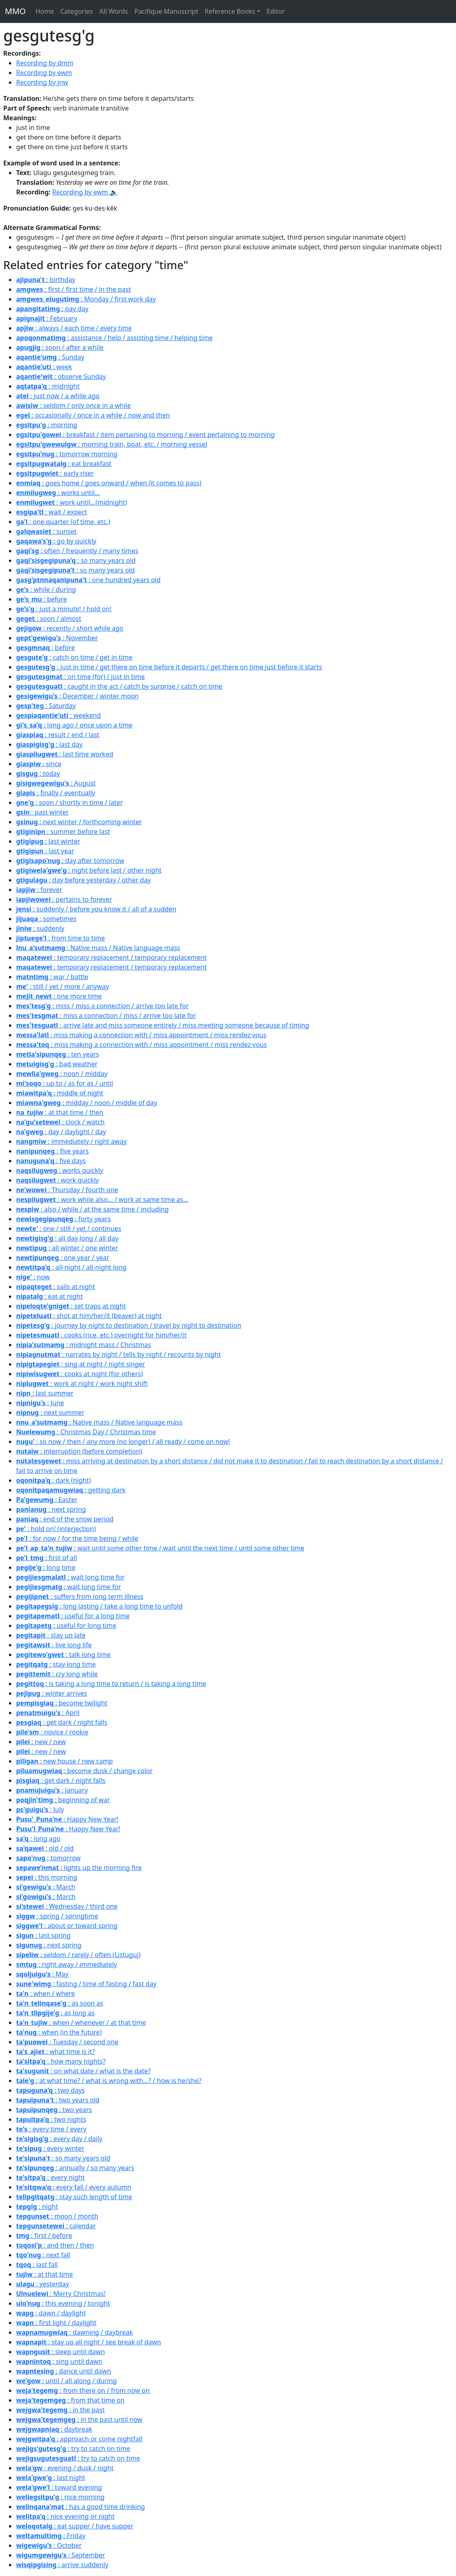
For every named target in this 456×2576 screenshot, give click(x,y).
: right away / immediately (66, 1964)
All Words (113, 11)
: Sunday (50, 357)
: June (40, 1402)
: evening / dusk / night (64, 2467)
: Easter (46, 1499)
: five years (52, 1151)
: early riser (55, 473)
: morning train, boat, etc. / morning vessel (111, 444)
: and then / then (55, 2245)
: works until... (58, 492)
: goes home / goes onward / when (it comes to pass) (108, 482)
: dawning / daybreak (74, 2332)
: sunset (46, 531)
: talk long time (63, 1654)
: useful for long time (66, 1625)
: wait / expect (51, 512)
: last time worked (64, 754)
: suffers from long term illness (79, 1596)
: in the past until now (79, 2419)
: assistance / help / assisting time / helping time (114, 337)
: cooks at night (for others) (79, 1373)
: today (38, 773)
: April (47, 1712)
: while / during (46, 589)
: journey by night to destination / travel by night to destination (128, 1325)
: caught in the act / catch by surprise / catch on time (119, 686)
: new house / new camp (64, 1761)
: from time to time (60, 938)
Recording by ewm (44, 72)
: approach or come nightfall (79, 2438)
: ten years (57, 1054)
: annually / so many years (75, 2167)
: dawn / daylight (51, 2313)
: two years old (57, 2099)
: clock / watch (60, 1122)
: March (45, 1886)
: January (52, 1790)
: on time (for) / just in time (80, 676)
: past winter (42, 812)
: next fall (43, 2254)
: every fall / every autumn (73, 2187)
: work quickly (57, 1180)
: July (40, 1809)
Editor (276, 11)
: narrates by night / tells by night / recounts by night (118, 1354)
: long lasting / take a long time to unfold (99, 1606)
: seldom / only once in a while (73, 405)
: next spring (51, 1509)
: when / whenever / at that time (81, 2022)
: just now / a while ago (58, 395)
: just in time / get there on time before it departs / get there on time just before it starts (169, 666)
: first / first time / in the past (73, 289)
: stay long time (56, 1664)
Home (45, 11)
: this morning (46, 1877)
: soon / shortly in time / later (69, 802)
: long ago (38, 1838)
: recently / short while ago (69, 628)
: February (46, 318)
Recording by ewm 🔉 (85, 192)
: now (33, 1276)
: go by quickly (56, 541)
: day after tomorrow (70, 860)
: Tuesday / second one (67, 2041)
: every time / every (51, 2129)
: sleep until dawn (60, 2351)
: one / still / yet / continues (68, 1228)
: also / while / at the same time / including (92, 1209)
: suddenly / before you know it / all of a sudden (96, 909)
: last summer (44, 1393)
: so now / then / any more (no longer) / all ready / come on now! (123, 1441)
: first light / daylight (56, 2322)
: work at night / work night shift (82, 1383)
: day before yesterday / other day (83, 879)
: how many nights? (61, 2061)
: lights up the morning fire (79, 1867)
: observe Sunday (61, 376)
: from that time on (70, 2400)
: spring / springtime (57, 1916)
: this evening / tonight (63, 2303)
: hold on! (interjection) (56, 1528)
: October (49, 2545)
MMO (15, 11)
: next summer (50, 1412)
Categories (76, 11)
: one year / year (62, 1257)
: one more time (59, 996)
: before (41, 599)
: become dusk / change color (84, 1770)
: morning (46, 424)
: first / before (44, 2235)
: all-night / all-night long (71, 1267)
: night (37, 2206)
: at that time (44, 2274)
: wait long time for (70, 1577)
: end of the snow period (64, 1519)
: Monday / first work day (86, 299)
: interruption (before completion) (79, 1451)
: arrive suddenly (62, 2564)
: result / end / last (57, 734)
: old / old (45, 1848)
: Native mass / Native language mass (98, 947)
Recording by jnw (42, 82)
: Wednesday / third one (66, 1906)
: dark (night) (53, 1480)
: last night (50, 2477)
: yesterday (42, 2283)
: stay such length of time (74, 2196)
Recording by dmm (44, 62)
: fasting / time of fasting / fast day (86, 1983)
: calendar (56, 2225)
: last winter (48, 841)
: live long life (54, 1644)
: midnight (47, 386)
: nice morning (60, 2496)
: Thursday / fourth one (67, 1189)
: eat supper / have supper (74, 2526)
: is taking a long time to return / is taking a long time (111, 1683)
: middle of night (59, 1092)
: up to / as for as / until (64, 1083)
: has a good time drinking (80, 2506)
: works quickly (59, 1170)
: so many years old (76, 560)
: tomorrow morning (66, 453)
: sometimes (46, 918)
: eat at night (49, 1296)
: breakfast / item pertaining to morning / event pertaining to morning (145, 434)
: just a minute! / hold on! (63, 608)
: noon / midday (62, 1073)
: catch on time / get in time (74, 657)
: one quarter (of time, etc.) (63, 521)
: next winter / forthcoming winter (79, 821)
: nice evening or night (65, 2516)
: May (42, 1974)
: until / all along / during (66, 2380)
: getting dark (71, 1489)
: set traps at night (71, 1306)
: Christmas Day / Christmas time (86, 1431)
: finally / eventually (55, 792)
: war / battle (52, 976)
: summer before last (63, 831)
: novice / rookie (52, 1732)
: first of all (46, 1557)
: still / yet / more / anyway (62, 986)
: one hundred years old (88, 579)
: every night (50, 2177)
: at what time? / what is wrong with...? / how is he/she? (108, 2080)
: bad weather (57, 1063)
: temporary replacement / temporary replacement (111, 957)
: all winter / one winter (67, 1247)
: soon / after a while (60, 347)
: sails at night (55, 1286)
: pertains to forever (64, 899)
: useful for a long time (73, 1615)
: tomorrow (48, 1857)
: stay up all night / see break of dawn (88, 2342)
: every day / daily (59, 2138)
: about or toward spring (66, 1925)
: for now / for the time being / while (77, 1538)
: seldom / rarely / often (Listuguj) (78, 1954)
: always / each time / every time (74, 328)
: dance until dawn (63, 2371)
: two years (54, 2109)
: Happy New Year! (67, 1819)
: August (56, 783)
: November (57, 637)
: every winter (50, 2148)
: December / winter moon (77, 696)
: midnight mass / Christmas (83, 1344)
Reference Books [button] (230, 11)
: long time (45, 1567)
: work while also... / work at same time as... (102, 1199)
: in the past (60, 2409)
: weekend (58, 715)
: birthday (45, 279)
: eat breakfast (63, 463)
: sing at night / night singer (80, 1364)
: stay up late (51, 1635)
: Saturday (46, 705)
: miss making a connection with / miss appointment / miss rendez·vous (141, 1034)
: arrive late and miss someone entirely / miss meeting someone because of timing (162, 1025)
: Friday (50, 2535)
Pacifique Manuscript (166, 11)
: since (38, 763)
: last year (45, 850)
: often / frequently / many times (77, 550)
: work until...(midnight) (71, 502)
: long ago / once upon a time (74, 725)
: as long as (55, 2012)
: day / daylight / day (61, 1131)
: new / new (41, 1741)
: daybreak (54, 2429)
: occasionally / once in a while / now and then (93, 415)
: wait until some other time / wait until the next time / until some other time (160, 1548)
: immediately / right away (71, 1141)
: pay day (52, 308)
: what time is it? (55, 2051)
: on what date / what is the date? (83, 2070)
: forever (39, 889)
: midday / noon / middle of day (86, 1102)
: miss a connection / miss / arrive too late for (106, 1015)
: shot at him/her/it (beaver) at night (89, 1315)
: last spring (43, 1935)
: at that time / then (59, 1112)
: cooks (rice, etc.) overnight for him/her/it (101, 1335)
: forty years (63, 1218)
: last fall (37, 2264)
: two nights (51, 2119)
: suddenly (40, 928)
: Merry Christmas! (60, 2293)
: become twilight (61, 1703)
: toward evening (59, 2487)
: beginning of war (63, 1799)
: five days (51, 1160)
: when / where (45, 1993)
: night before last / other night (88, 870)
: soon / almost (48, 618)
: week (44, 366)
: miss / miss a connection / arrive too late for (102, 1005)
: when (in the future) (59, 2032)
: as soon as (59, 2003)
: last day (49, 744)
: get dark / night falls (61, 1722)
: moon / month (57, 2216)
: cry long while (57, 1673)
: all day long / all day (67, 1238)
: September (60, 2555)
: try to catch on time (73, 2448)
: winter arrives (51, 1693)
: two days (50, 2090)
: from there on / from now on (83, 2390)
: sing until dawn (59, 2361)
